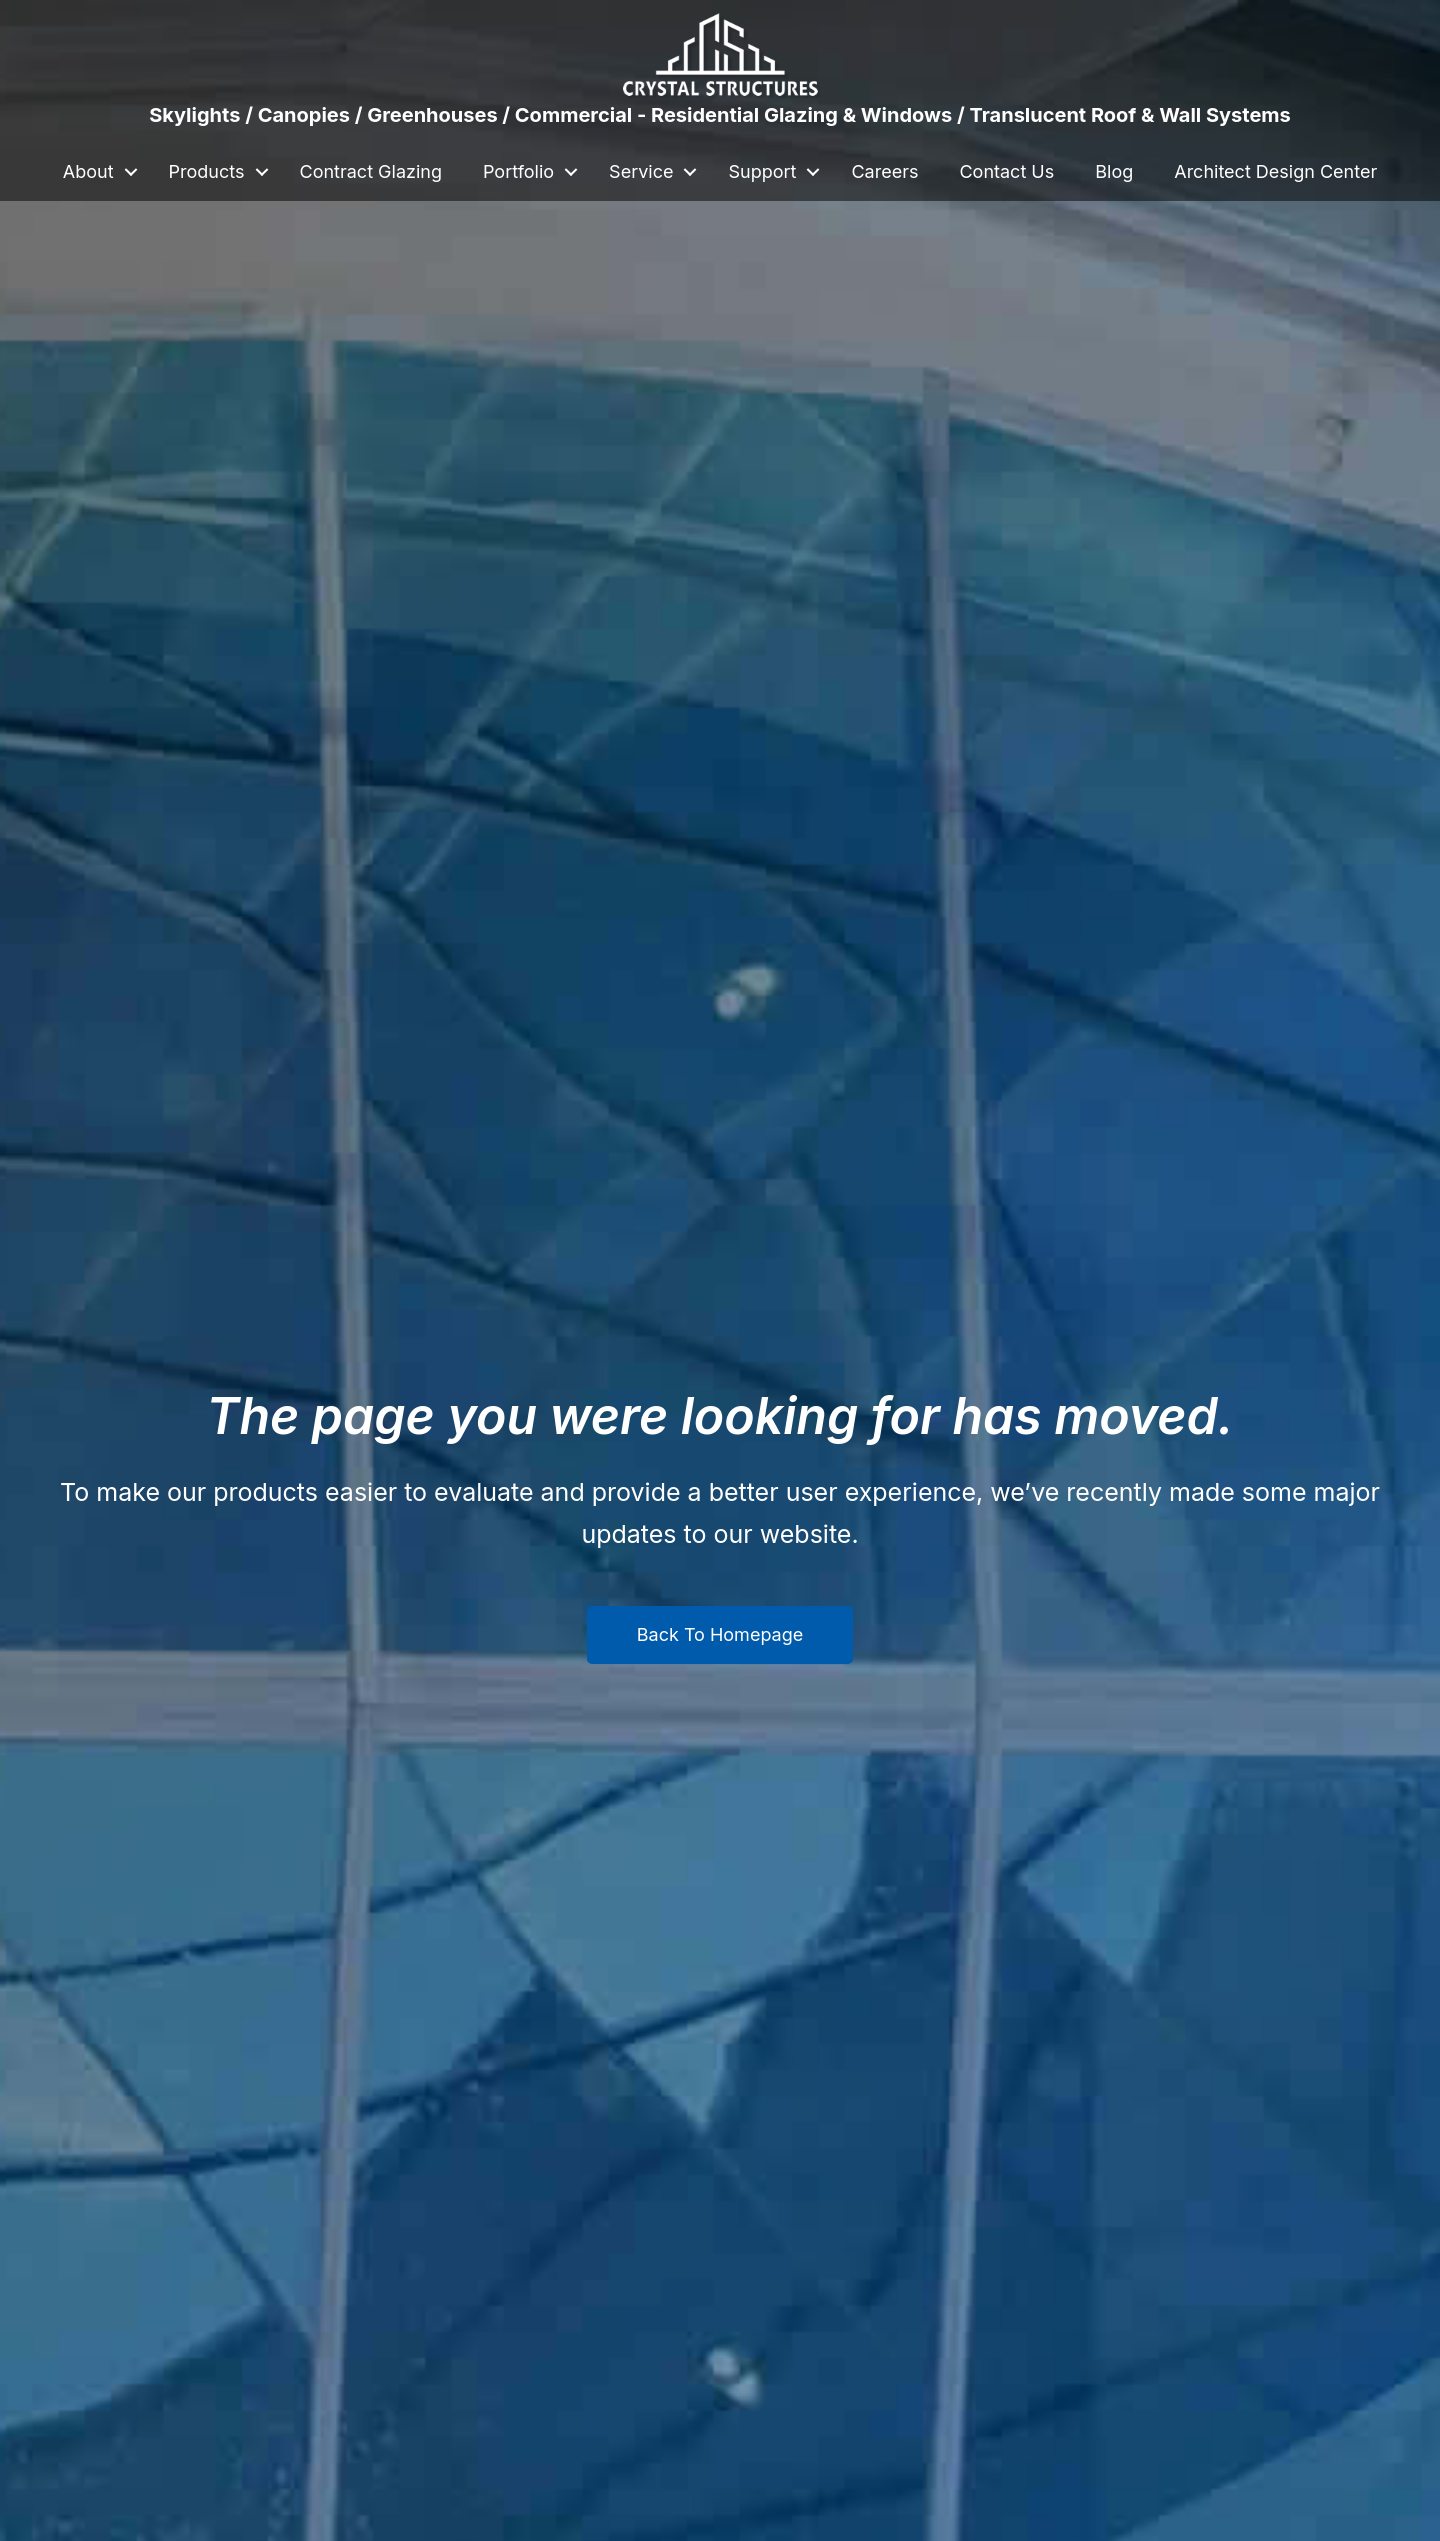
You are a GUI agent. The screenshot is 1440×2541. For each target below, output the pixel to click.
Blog (1114, 171)
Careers (884, 171)
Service (641, 171)
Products (207, 171)
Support (762, 171)
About (88, 171)
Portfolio (518, 171)
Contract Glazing (371, 171)
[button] (131, 172)
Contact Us (1006, 171)
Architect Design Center (1275, 171)
